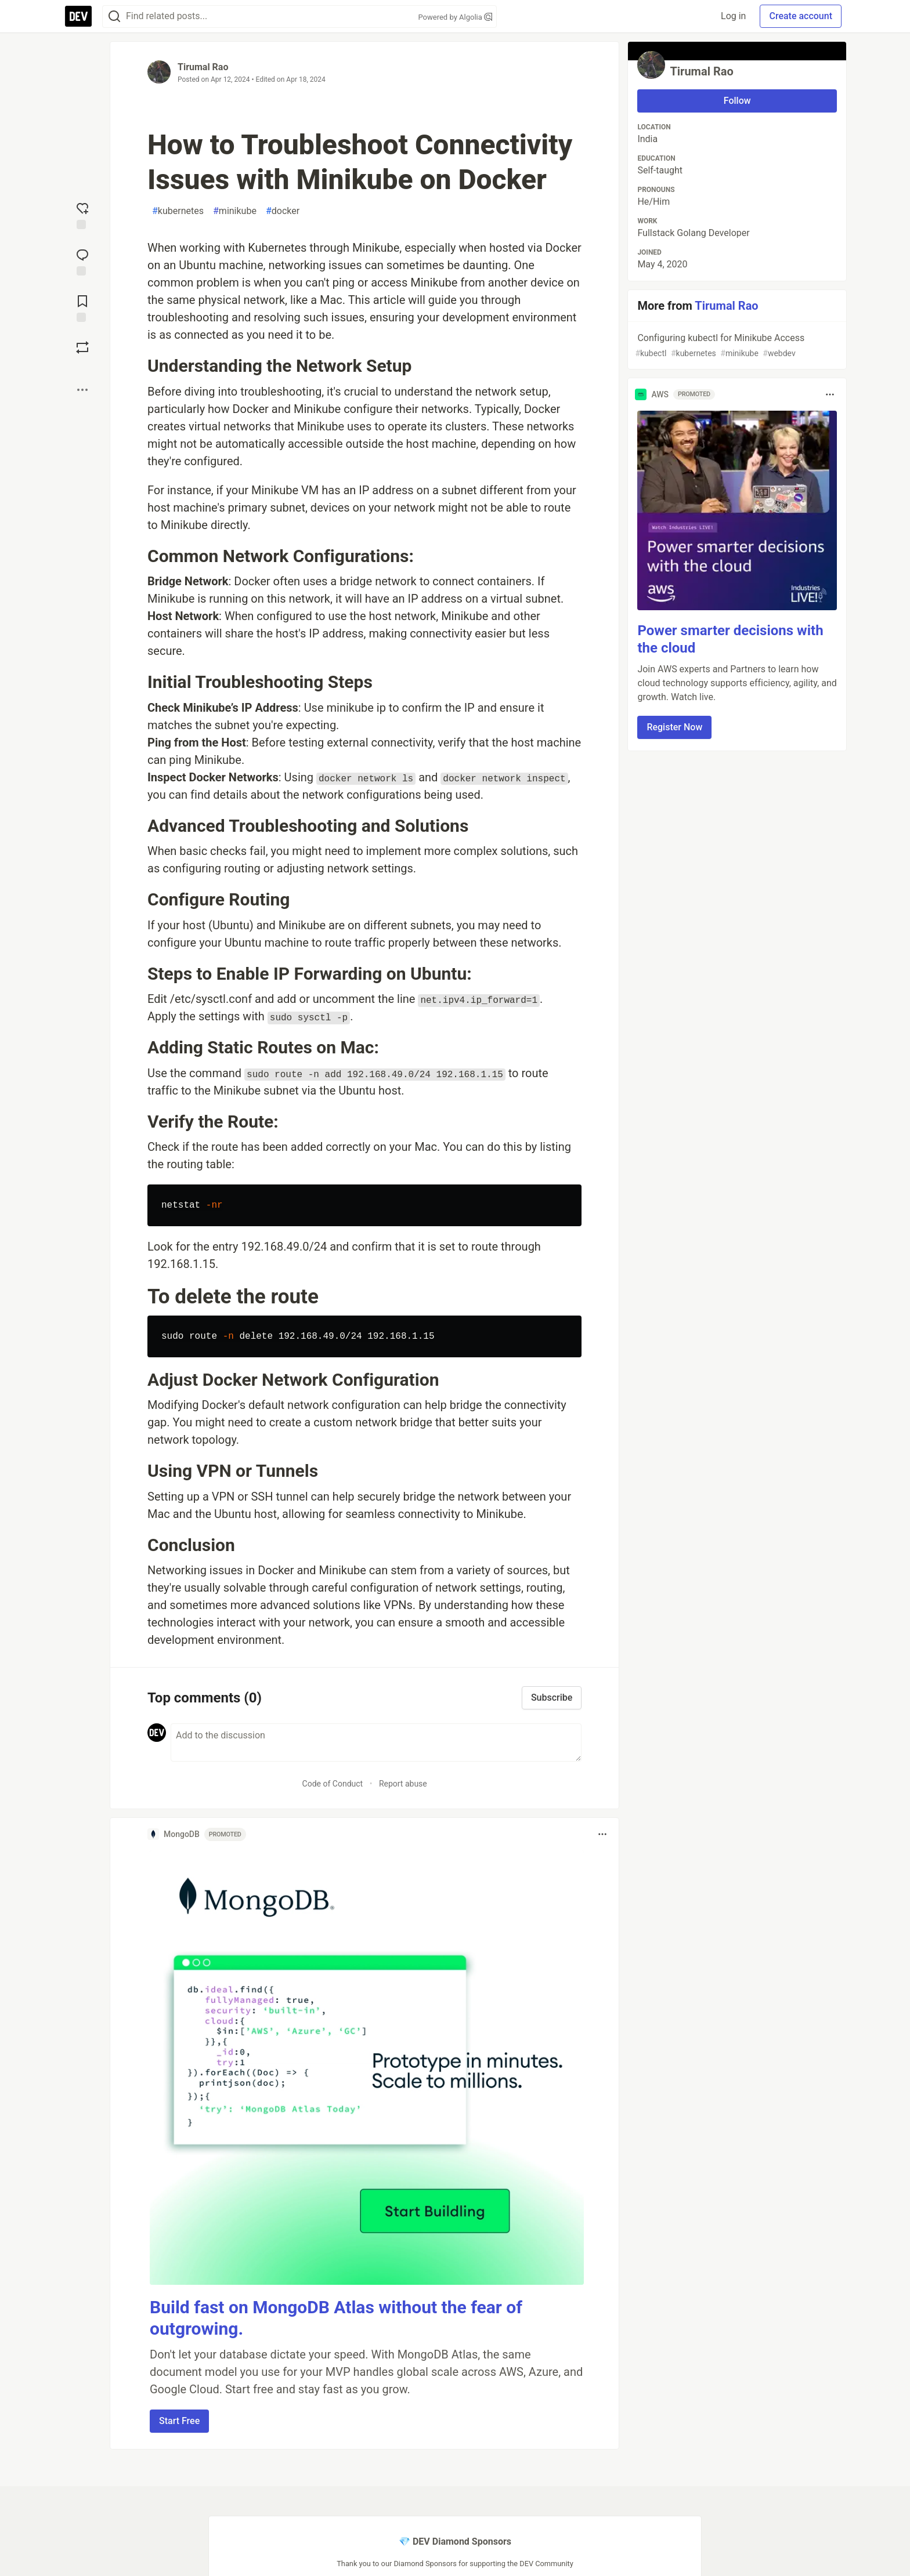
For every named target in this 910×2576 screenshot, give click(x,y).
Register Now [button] (674, 727)
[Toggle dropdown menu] (602, 1834)
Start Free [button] (179, 2420)
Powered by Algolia (455, 17)
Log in (733, 15)
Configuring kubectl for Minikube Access (736, 346)
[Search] (114, 16)
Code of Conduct (332, 1783)
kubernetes (178, 211)
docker (282, 211)
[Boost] (82, 347)
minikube (235, 211)
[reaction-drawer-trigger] (82, 214)
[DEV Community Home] (78, 16)
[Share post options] (82, 389)
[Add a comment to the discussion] (376, 1742)
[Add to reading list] (82, 307)
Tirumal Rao (203, 67)
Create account (800, 15)
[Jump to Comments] (82, 261)
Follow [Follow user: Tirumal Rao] (737, 100)
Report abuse (403, 1783)
